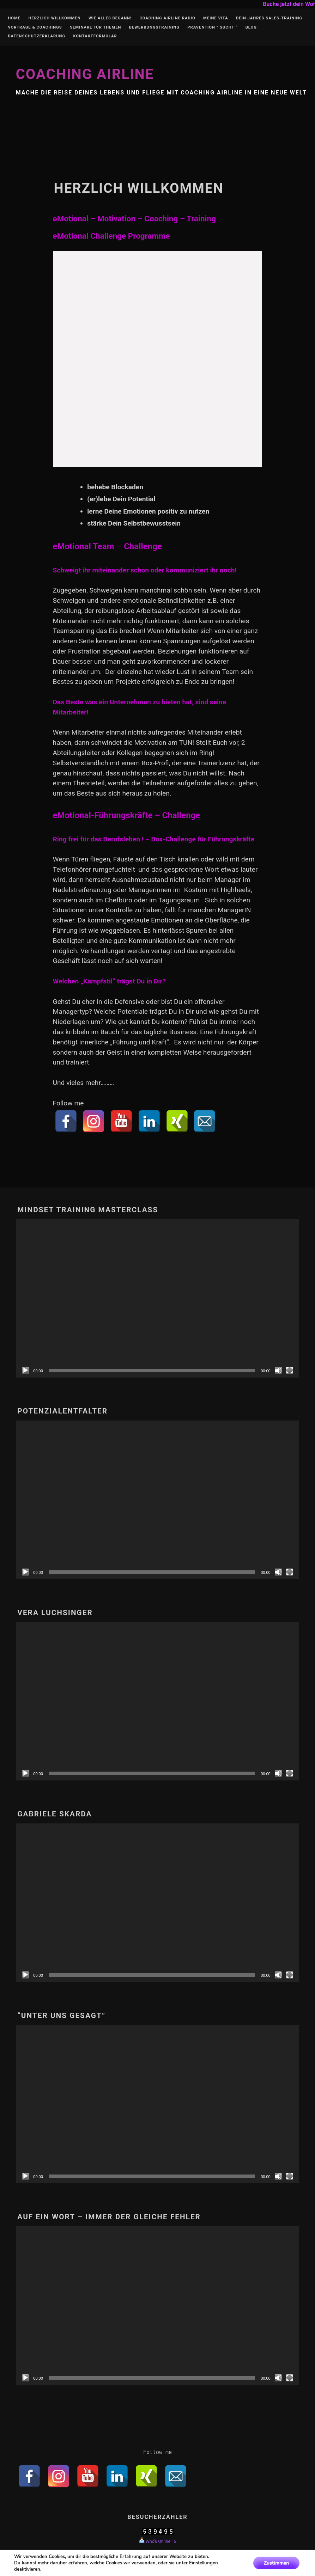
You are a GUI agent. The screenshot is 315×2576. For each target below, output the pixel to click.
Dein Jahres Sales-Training (269, 18)
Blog (251, 27)
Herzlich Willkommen (54, 18)
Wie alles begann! (110, 18)
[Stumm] (278, 1370)
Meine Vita (215, 18)
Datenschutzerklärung (36, 36)
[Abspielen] (25, 1370)
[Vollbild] (289, 1370)
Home (14, 18)
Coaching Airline (85, 74)
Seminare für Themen (95, 27)
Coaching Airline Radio (167, 18)
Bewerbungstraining (154, 27)
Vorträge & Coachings (35, 27)
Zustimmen (276, 2562)
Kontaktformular (95, 36)
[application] (157, 1298)
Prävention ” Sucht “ (212, 27)
